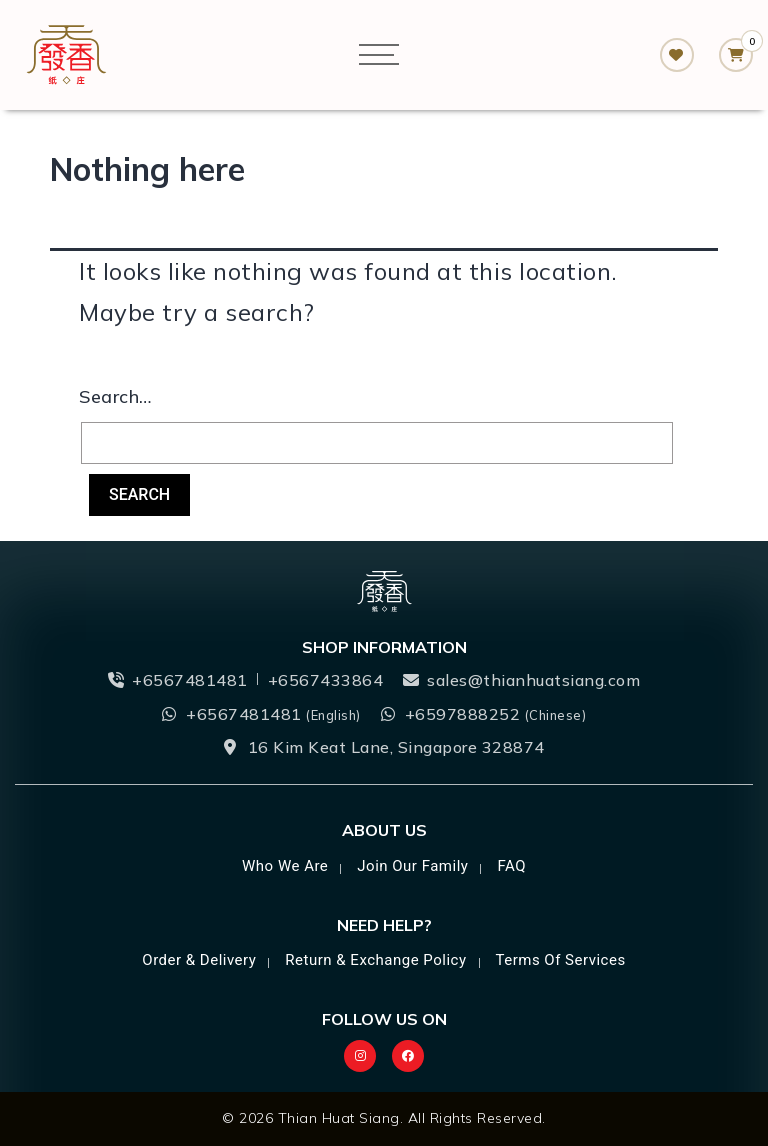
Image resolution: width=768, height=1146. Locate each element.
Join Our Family (412, 866)
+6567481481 (190, 680)
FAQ (511, 866)
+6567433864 (326, 680)
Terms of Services (560, 960)
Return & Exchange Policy (375, 960)
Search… (115, 396)
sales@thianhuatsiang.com (533, 680)
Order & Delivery (199, 960)
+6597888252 (496, 714)
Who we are (285, 866)
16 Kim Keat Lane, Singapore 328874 (396, 747)
